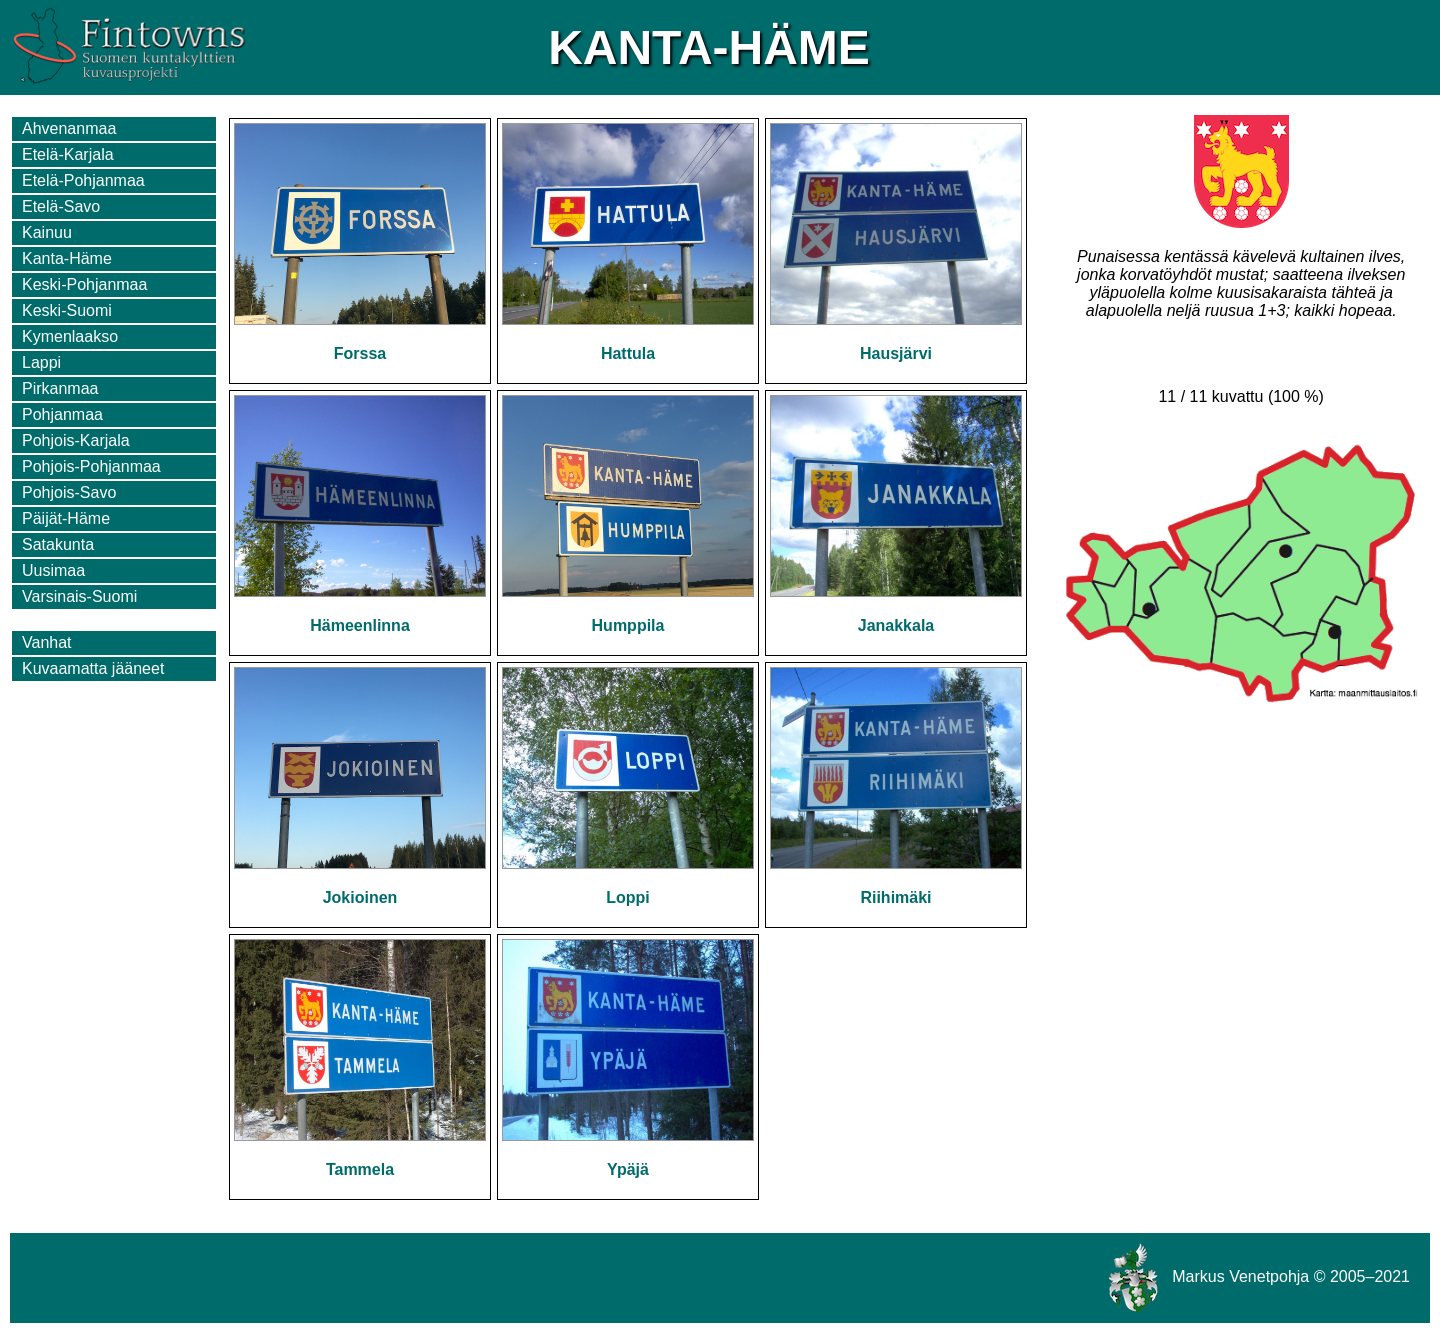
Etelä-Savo (61, 206)
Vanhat (47, 642)
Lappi (41, 362)
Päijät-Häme (66, 518)
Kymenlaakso (70, 336)
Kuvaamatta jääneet (93, 668)
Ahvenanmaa (69, 128)
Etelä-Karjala (68, 154)
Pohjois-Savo (69, 492)
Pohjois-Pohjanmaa (91, 466)
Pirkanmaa (60, 388)
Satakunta (58, 544)
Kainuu (47, 232)
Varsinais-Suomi (79, 596)
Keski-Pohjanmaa (84, 284)
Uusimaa (53, 570)
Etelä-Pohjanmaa (83, 180)
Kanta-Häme (67, 258)
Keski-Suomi (67, 310)
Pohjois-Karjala (76, 440)
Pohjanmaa (62, 414)
